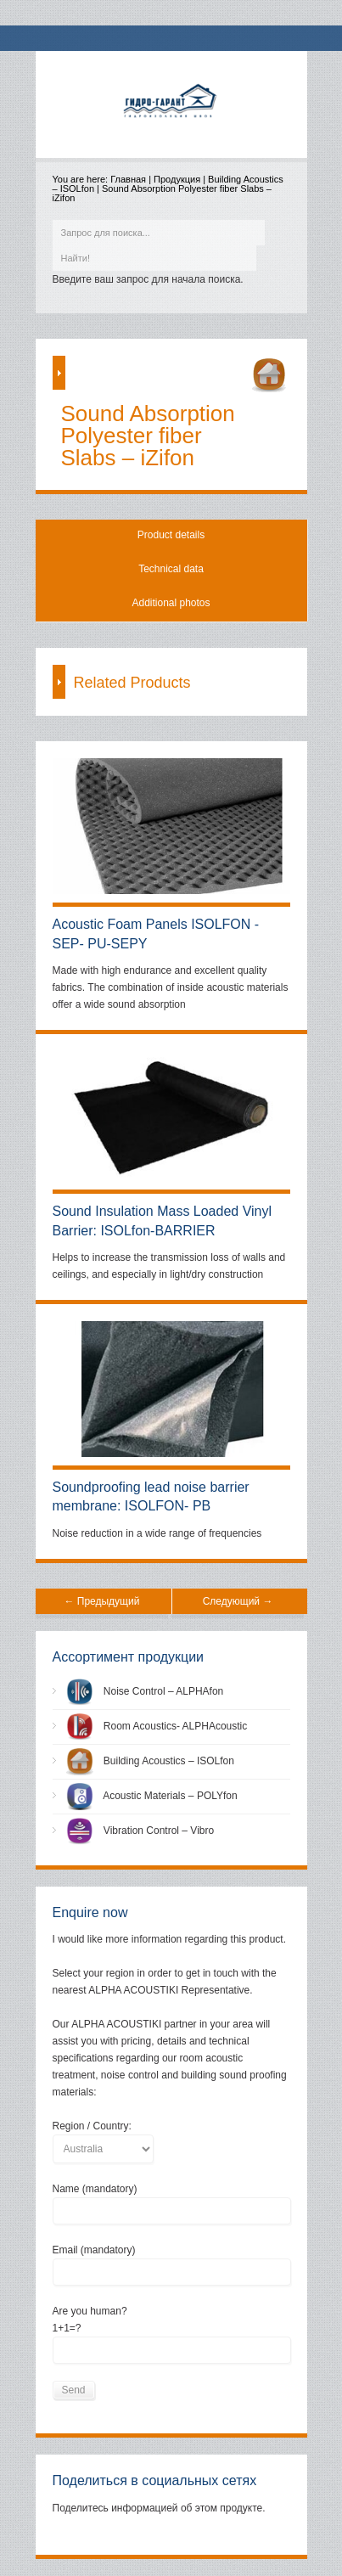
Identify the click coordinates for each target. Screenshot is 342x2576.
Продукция (177, 179)
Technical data (171, 569)
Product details (171, 535)
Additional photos (171, 603)
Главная (128, 179)
